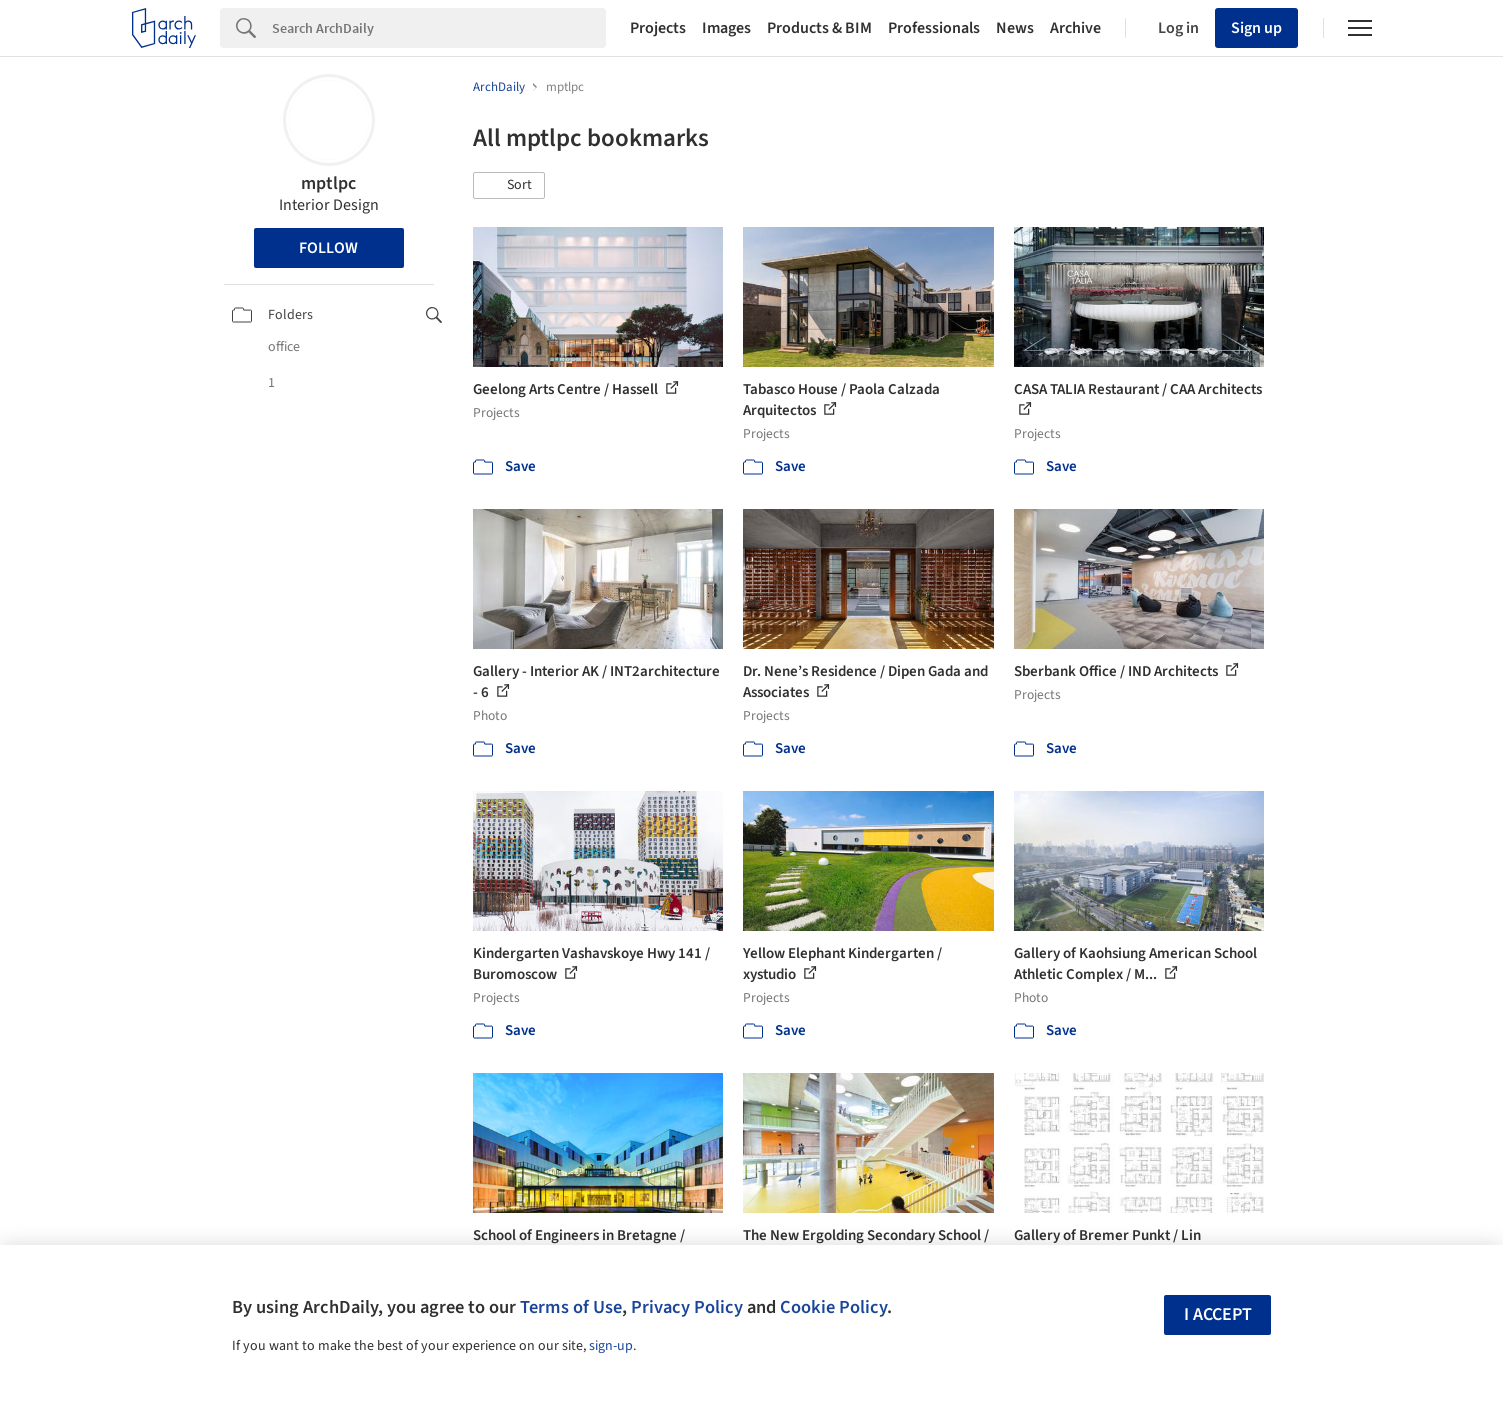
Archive (1075, 28)
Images (726, 28)
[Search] (439, 28)
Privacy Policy (687, 1307)
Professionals (934, 28)
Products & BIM (819, 28)
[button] (509, 186)
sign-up (611, 1346)
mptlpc (328, 183)
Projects (658, 28)
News (1015, 28)
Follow (328, 248)
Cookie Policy (833, 1307)
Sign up (1256, 28)
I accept (1218, 1314)
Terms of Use (571, 1307)
